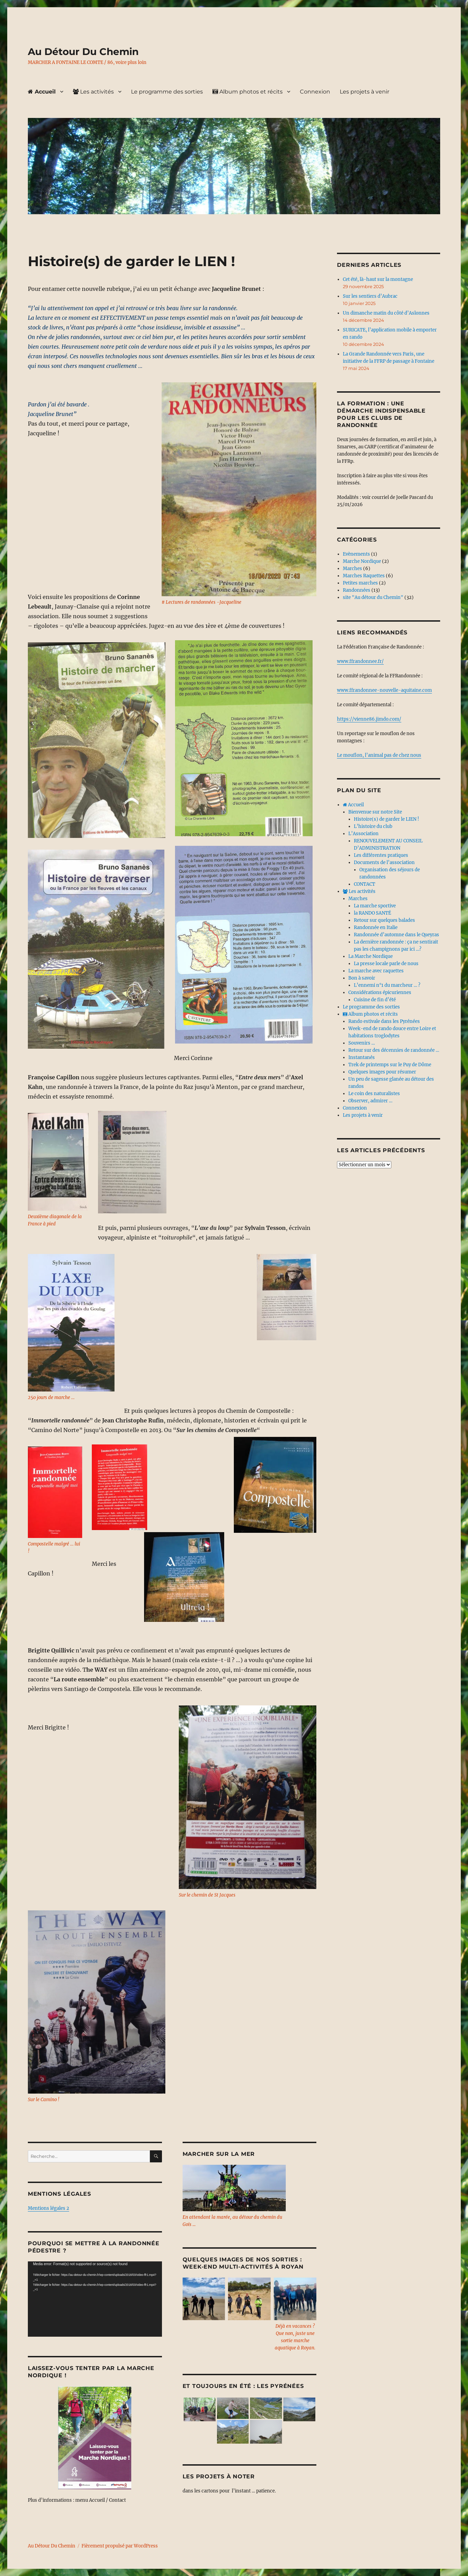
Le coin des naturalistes (374, 1093)
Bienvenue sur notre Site (375, 812)
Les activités (93, 91)
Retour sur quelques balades (384, 920)
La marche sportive (375, 906)
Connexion (315, 91)
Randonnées (356, 590)
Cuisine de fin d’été (375, 1000)
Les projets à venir (364, 91)
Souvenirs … (361, 1043)
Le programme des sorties (167, 91)
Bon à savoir (361, 978)
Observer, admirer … (370, 1101)
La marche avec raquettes (376, 971)
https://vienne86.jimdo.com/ (369, 719)
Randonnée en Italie (376, 927)
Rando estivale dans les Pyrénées (384, 1021)
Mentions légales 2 (48, 2208)
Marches (352, 568)
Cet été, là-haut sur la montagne (378, 279)
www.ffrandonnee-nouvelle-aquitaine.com (384, 690)
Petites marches (360, 583)
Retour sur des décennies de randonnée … (393, 1050)
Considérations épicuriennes (379, 992)
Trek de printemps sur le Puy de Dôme (389, 1065)
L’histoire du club (373, 826)
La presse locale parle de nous (386, 964)
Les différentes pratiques (381, 855)
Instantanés (361, 1057)
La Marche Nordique (370, 956)
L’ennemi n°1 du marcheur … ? (387, 985)
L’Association (363, 834)
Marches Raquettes (364, 576)
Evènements (356, 554)
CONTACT (364, 884)
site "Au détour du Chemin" (373, 597)
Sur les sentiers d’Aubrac (370, 296)
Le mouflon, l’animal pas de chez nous (379, 755)
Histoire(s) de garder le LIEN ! (386, 819)
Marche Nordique (362, 561)
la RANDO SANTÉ (372, 913)
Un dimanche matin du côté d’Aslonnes (386, 313)
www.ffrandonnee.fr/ (360, 661)
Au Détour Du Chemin (83, 51)
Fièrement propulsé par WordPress (119, 2545)
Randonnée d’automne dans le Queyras (396, 935)
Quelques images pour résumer (382, 1072)
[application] (95, 2298)
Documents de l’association (384, 862)
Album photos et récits (248, 91)
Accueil (42, 91)
